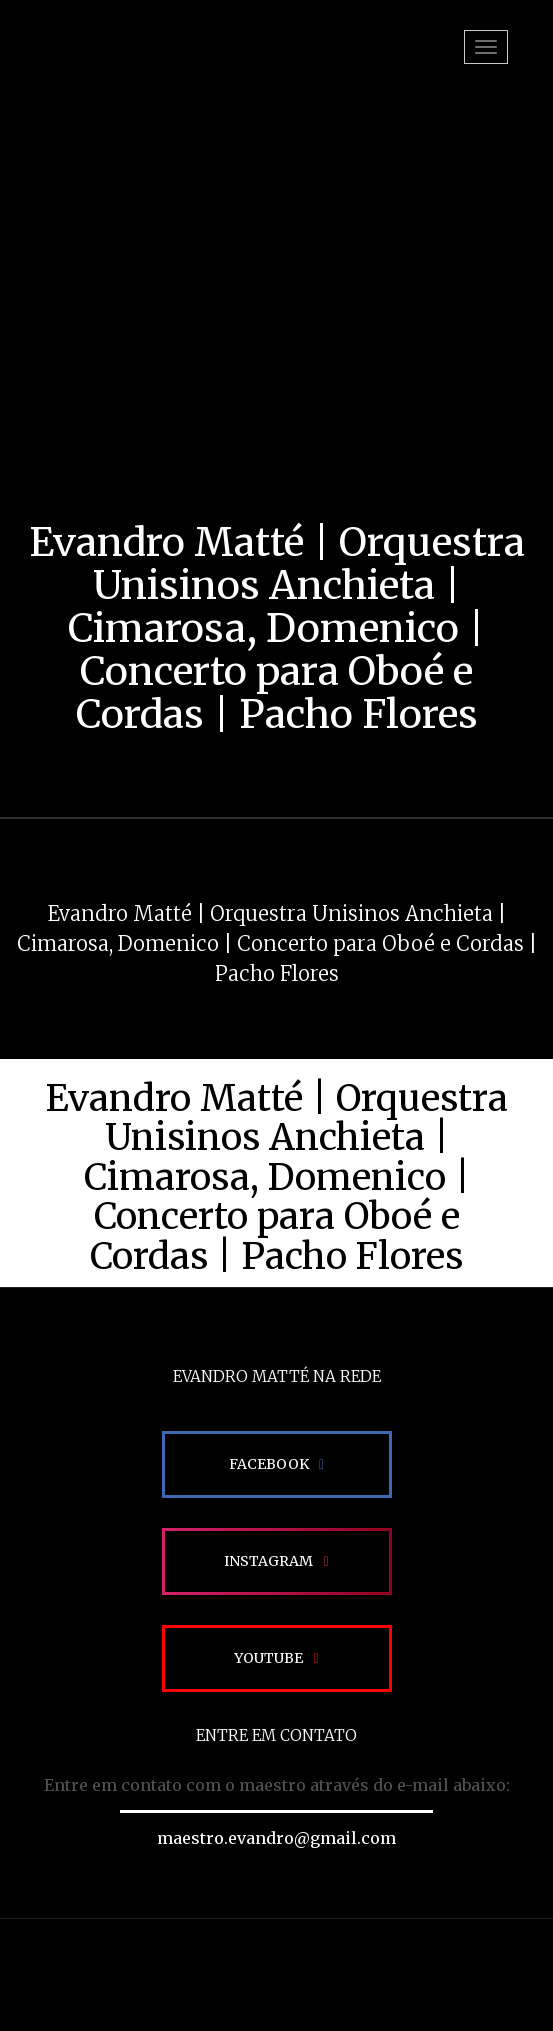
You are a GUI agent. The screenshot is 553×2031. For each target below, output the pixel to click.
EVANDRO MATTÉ (111, 70)
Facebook (269, 1464)
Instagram (268, 1561)
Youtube (268, 1658)
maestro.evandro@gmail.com (276, 1838)
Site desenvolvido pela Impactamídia (276, 1975)
